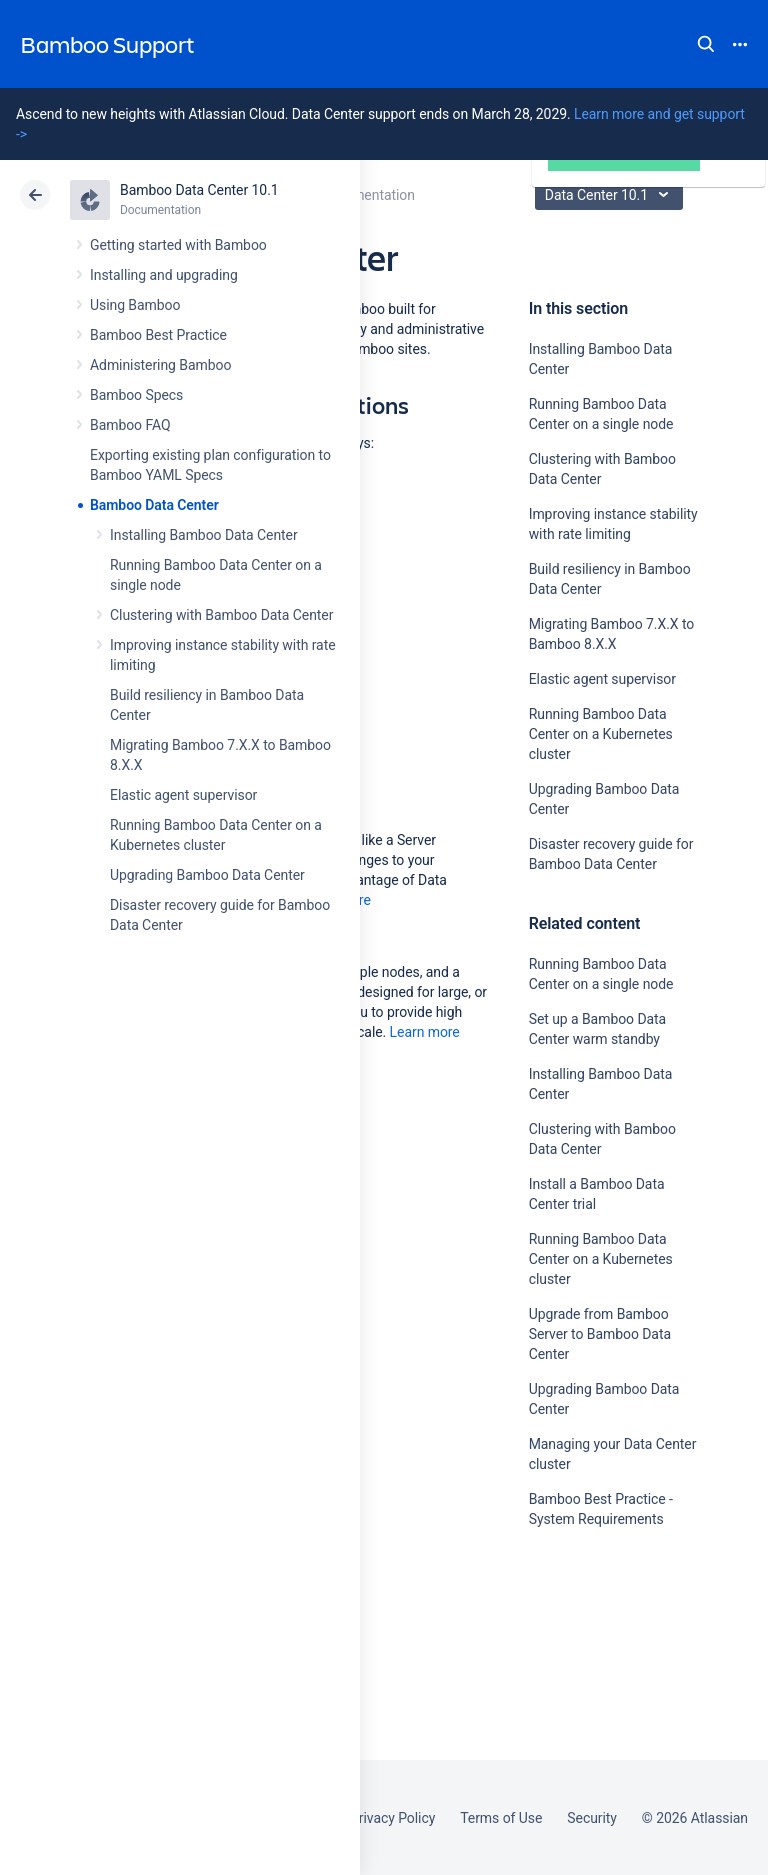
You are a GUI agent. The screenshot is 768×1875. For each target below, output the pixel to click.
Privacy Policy (392, 1818)
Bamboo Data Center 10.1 (199, 190)
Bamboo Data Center (154, 505)
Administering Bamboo (160, 365)
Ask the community (599, 1715)
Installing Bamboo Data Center (204, 535)
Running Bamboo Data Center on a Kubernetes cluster (601, 734)
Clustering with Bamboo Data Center (221, 615)
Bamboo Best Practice (158, 335)
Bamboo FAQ (130, 425)
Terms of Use (501, 1818)
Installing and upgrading (164, 275)
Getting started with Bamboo (178, 245)
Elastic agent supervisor (183, 795)
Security (592, 1818)
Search (706, 44)
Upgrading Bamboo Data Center (207, 875)
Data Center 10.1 (611, 195)
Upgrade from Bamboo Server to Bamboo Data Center (600, 1334)
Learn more (425, 1032)
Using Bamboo (135, 305)
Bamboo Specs (136, 395)
